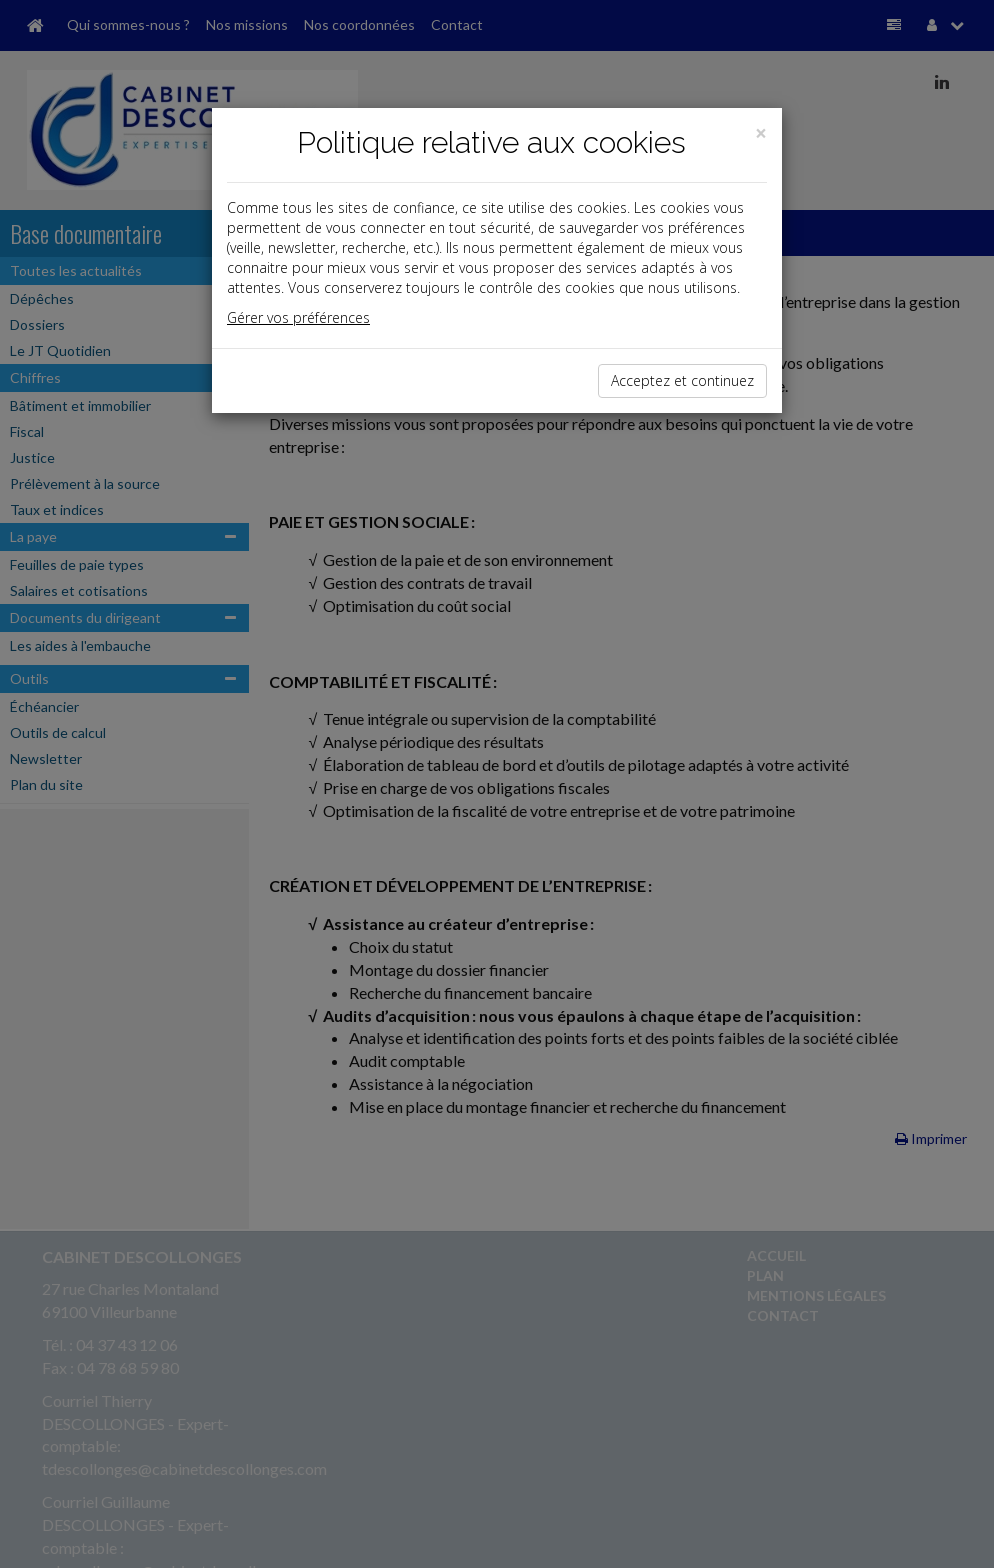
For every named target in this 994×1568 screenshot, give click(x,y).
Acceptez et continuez (682, 380)
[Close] (761, 133)
